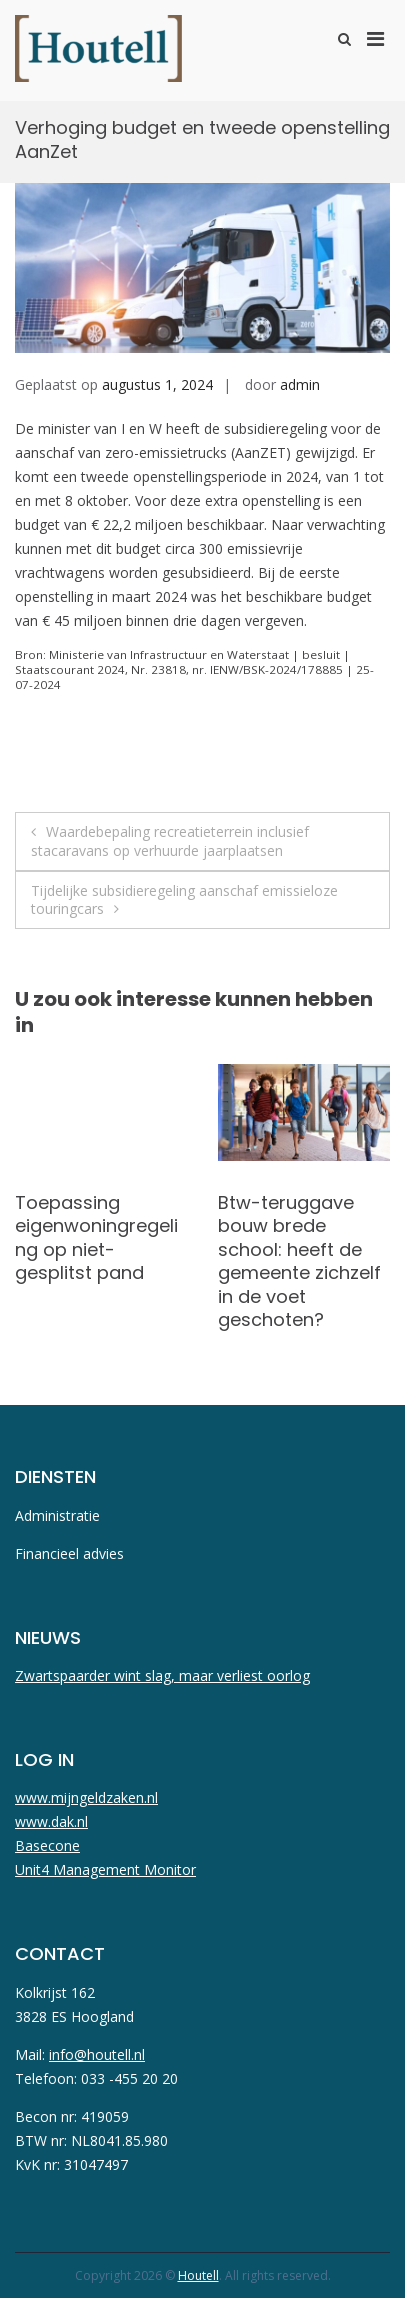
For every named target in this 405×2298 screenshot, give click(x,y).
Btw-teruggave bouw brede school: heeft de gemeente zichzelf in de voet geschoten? (299, 1261)
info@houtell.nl (97, 2054)
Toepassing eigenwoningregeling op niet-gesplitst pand (96, 1237)
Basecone (47, 1845)
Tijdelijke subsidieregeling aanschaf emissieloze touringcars (184, 899)
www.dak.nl (51, 1821)
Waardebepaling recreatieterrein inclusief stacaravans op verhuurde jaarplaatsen (170, 840)
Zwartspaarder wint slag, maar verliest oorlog (162, 1675)
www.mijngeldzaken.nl (86, 1797)
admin (300, 384)
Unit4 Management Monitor (105, 1869)
